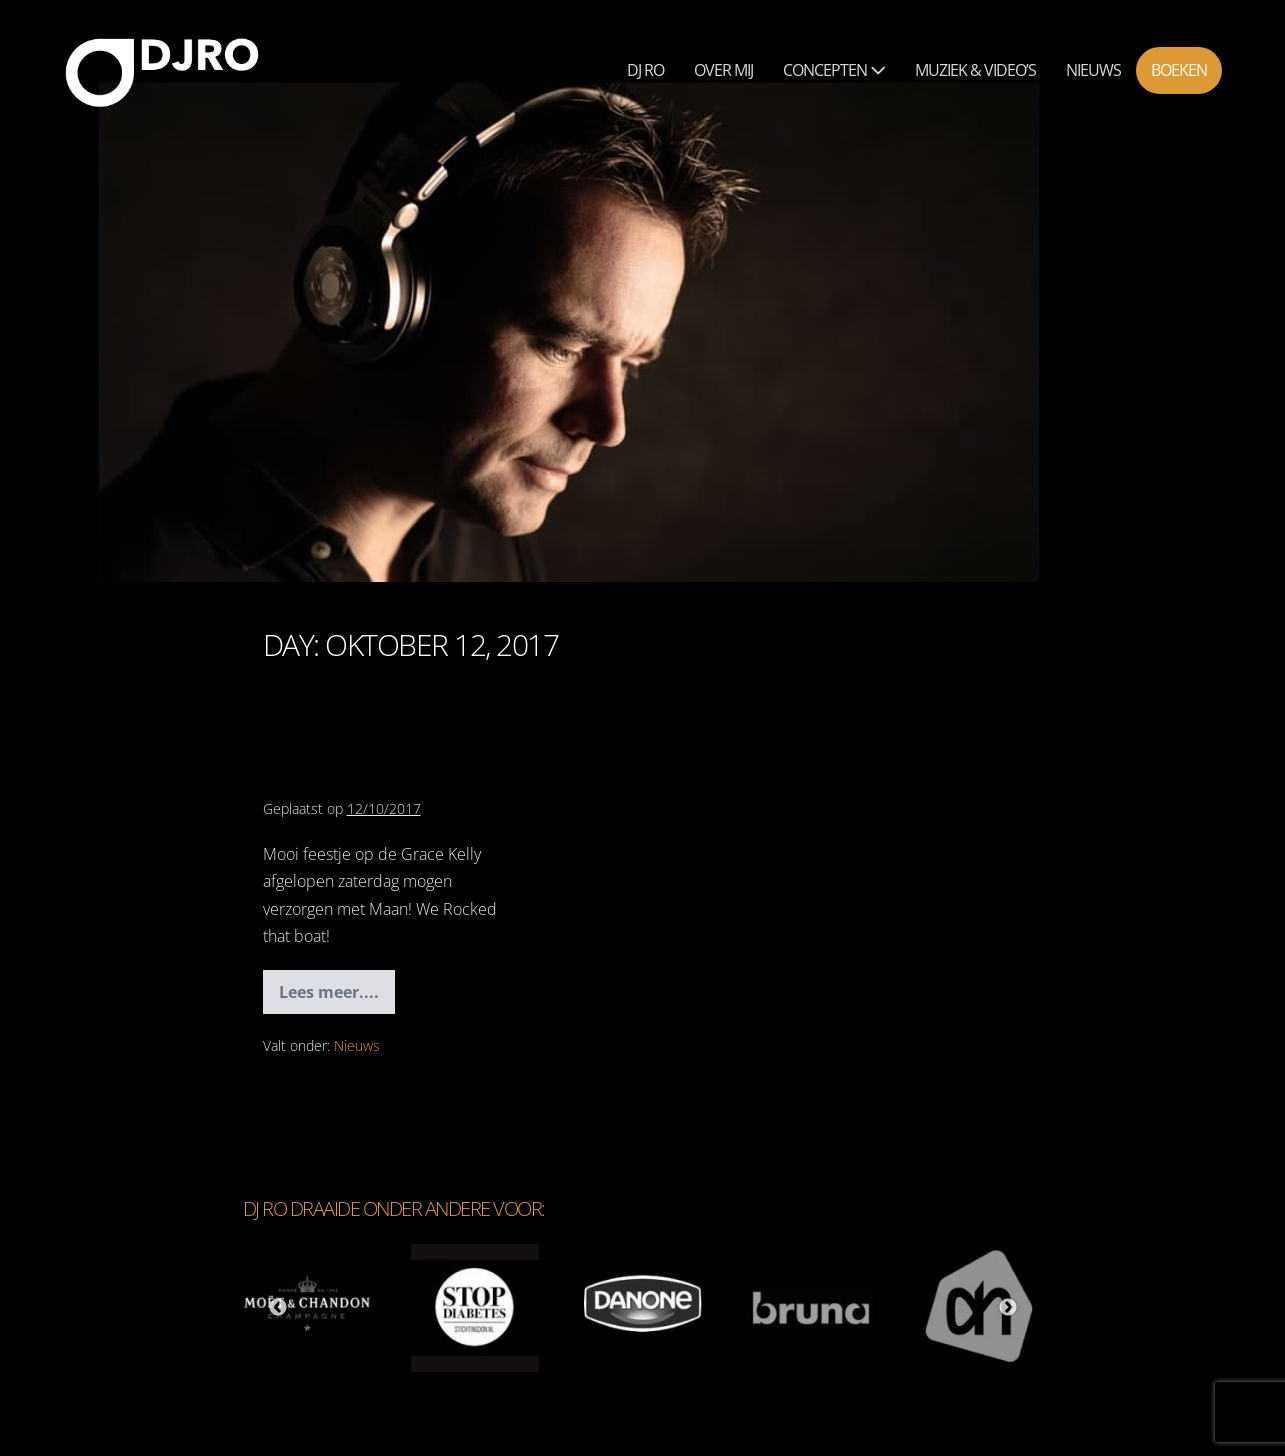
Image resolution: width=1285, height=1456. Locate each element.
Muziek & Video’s (975, 70)
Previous (278, 1308)
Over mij (723, 70)
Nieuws (1093, 70)
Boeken (1179, 70)
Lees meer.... (337, 997)
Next (1008, 1308)
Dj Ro (645, 70)
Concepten (834, 70)
